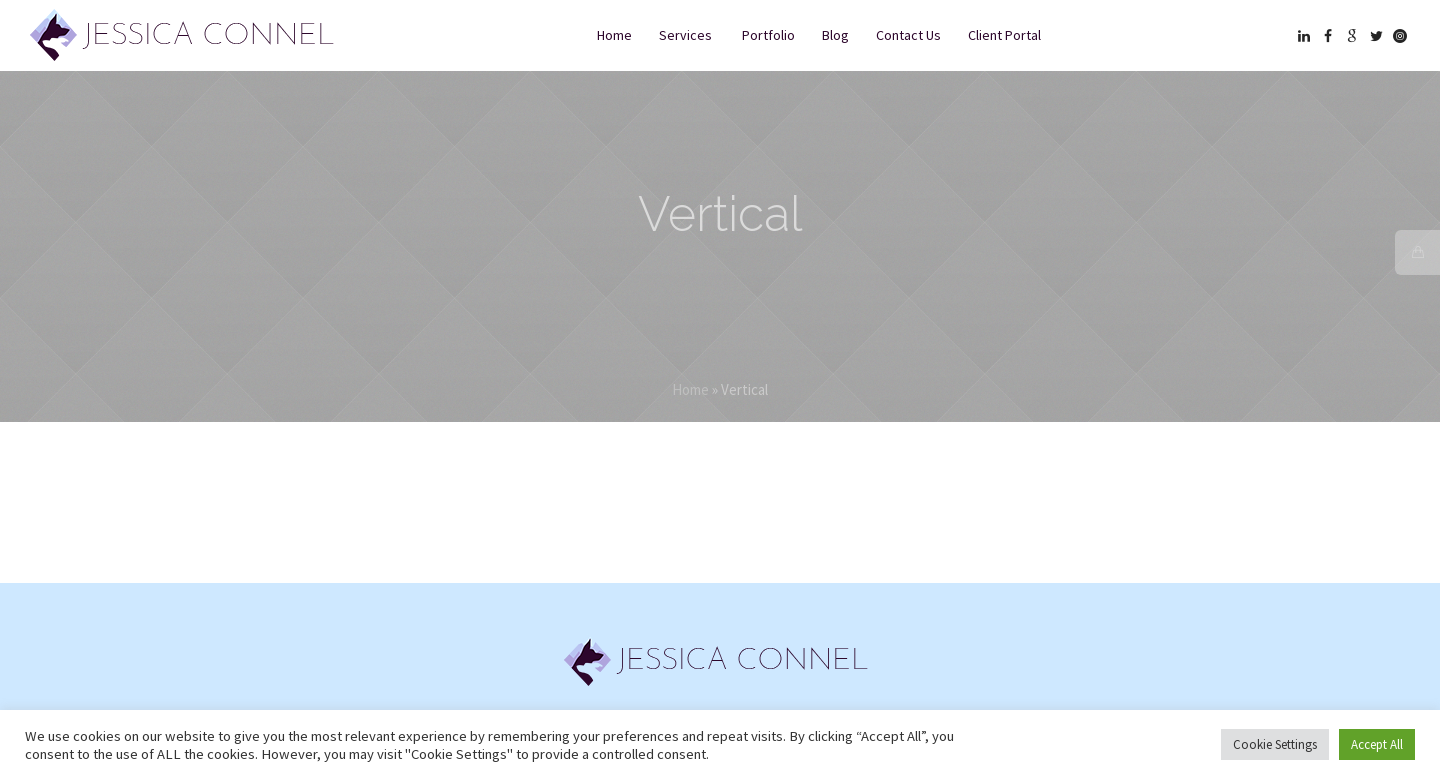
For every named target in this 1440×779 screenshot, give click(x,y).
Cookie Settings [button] (1275, 744)
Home (690, 389)
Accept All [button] (1377, 744)
